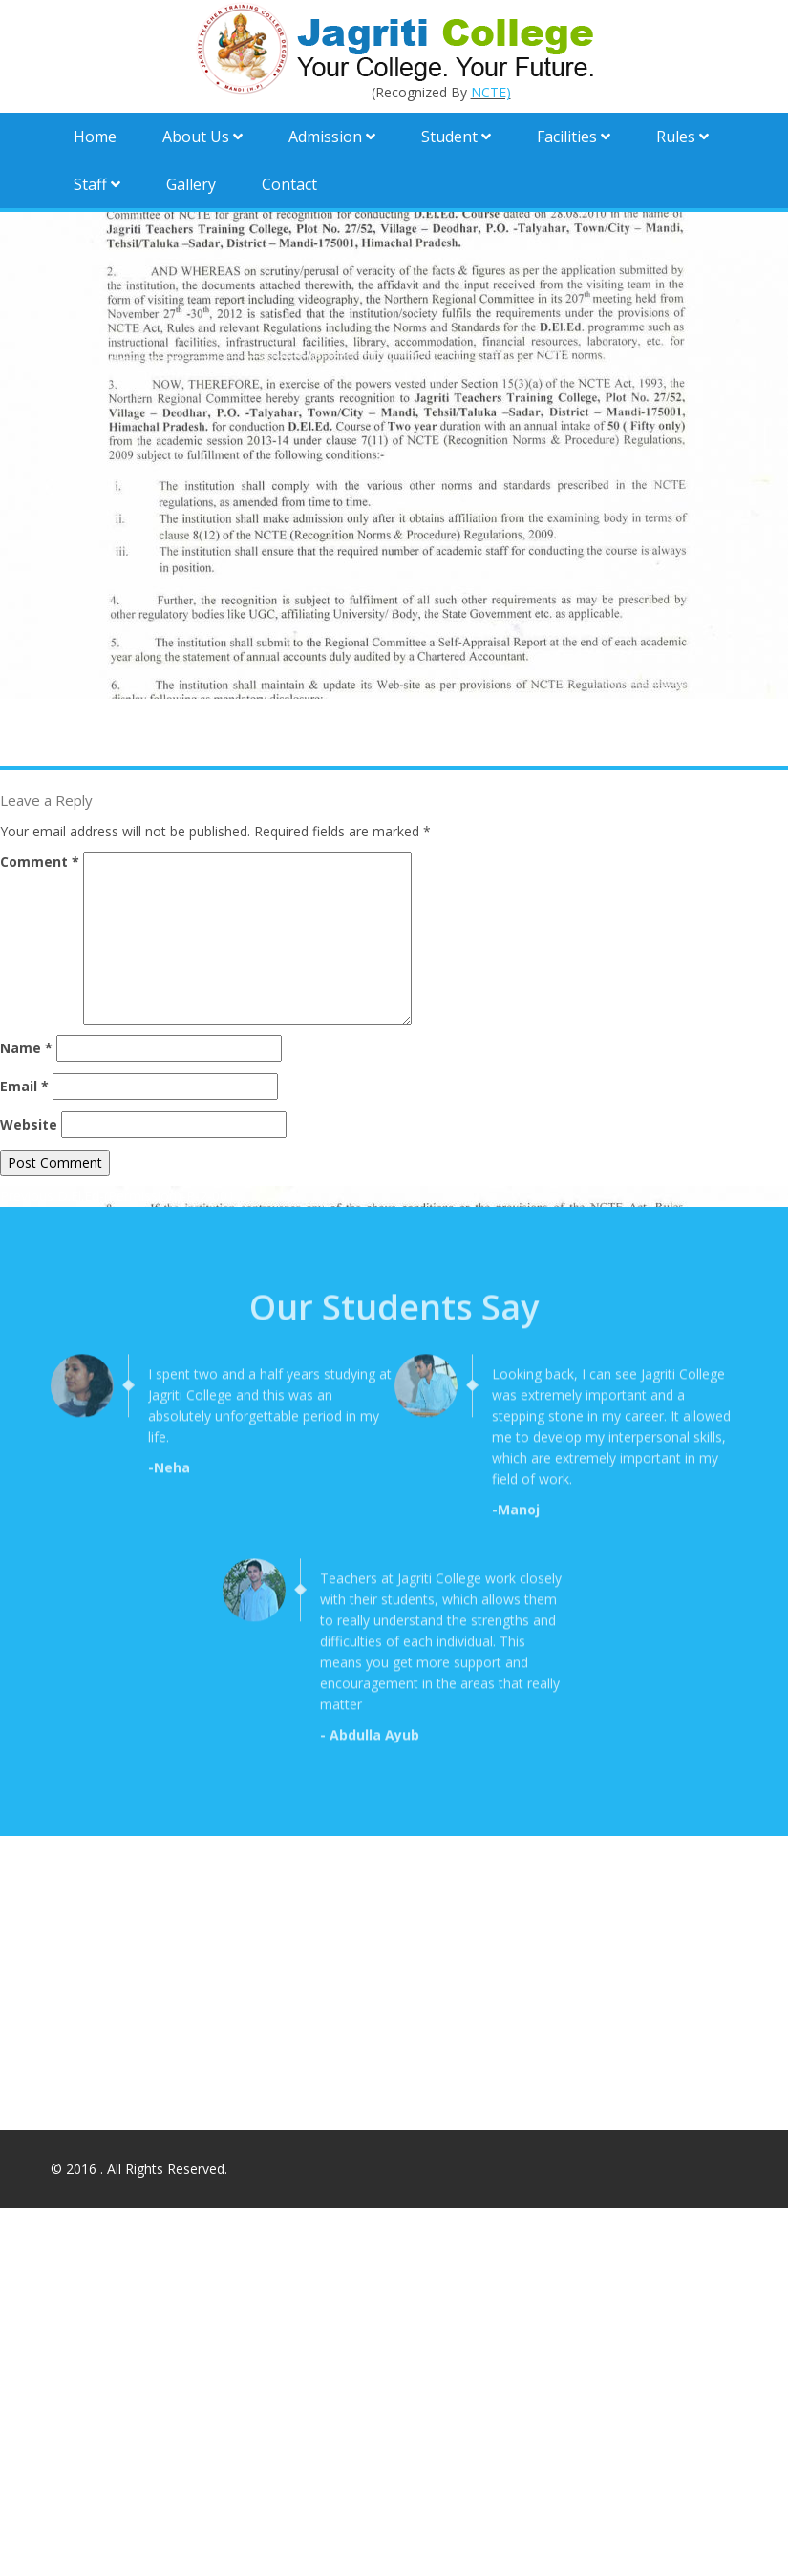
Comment (39, 862)
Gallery (191, 184)
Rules (682, 136)
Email (24, 1086)
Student (456, 136)
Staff (97, 184)
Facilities (573, 136)
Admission (331, 136)
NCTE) (491, 92)
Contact (289, 184)
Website (28, 1124)
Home (95, 136)
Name (26, 1048)
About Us (202, 136)
